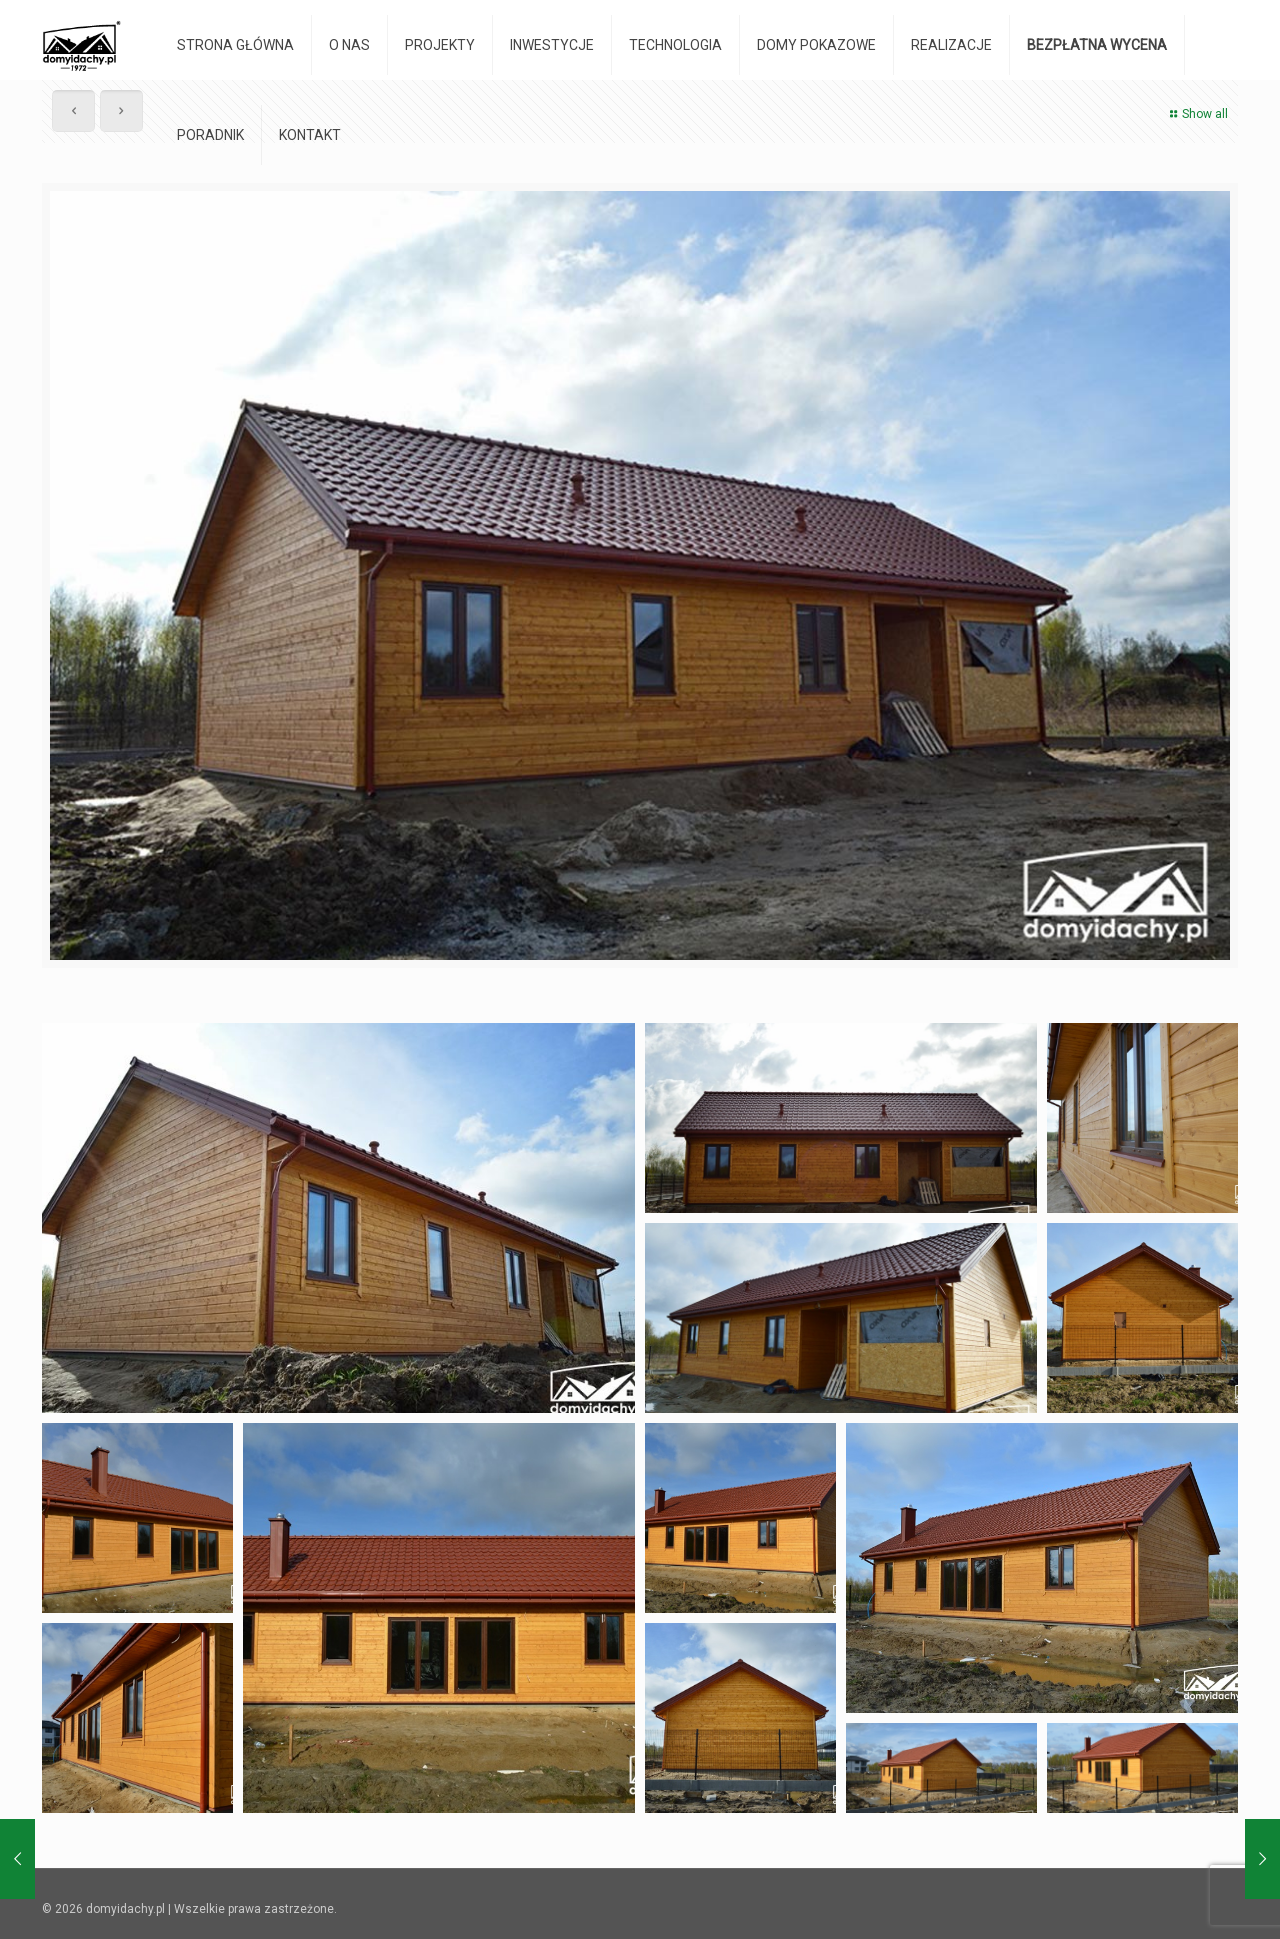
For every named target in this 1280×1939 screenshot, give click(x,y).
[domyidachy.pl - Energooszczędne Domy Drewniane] (81, 45)
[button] (338, 1218)
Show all (1196, 114)
